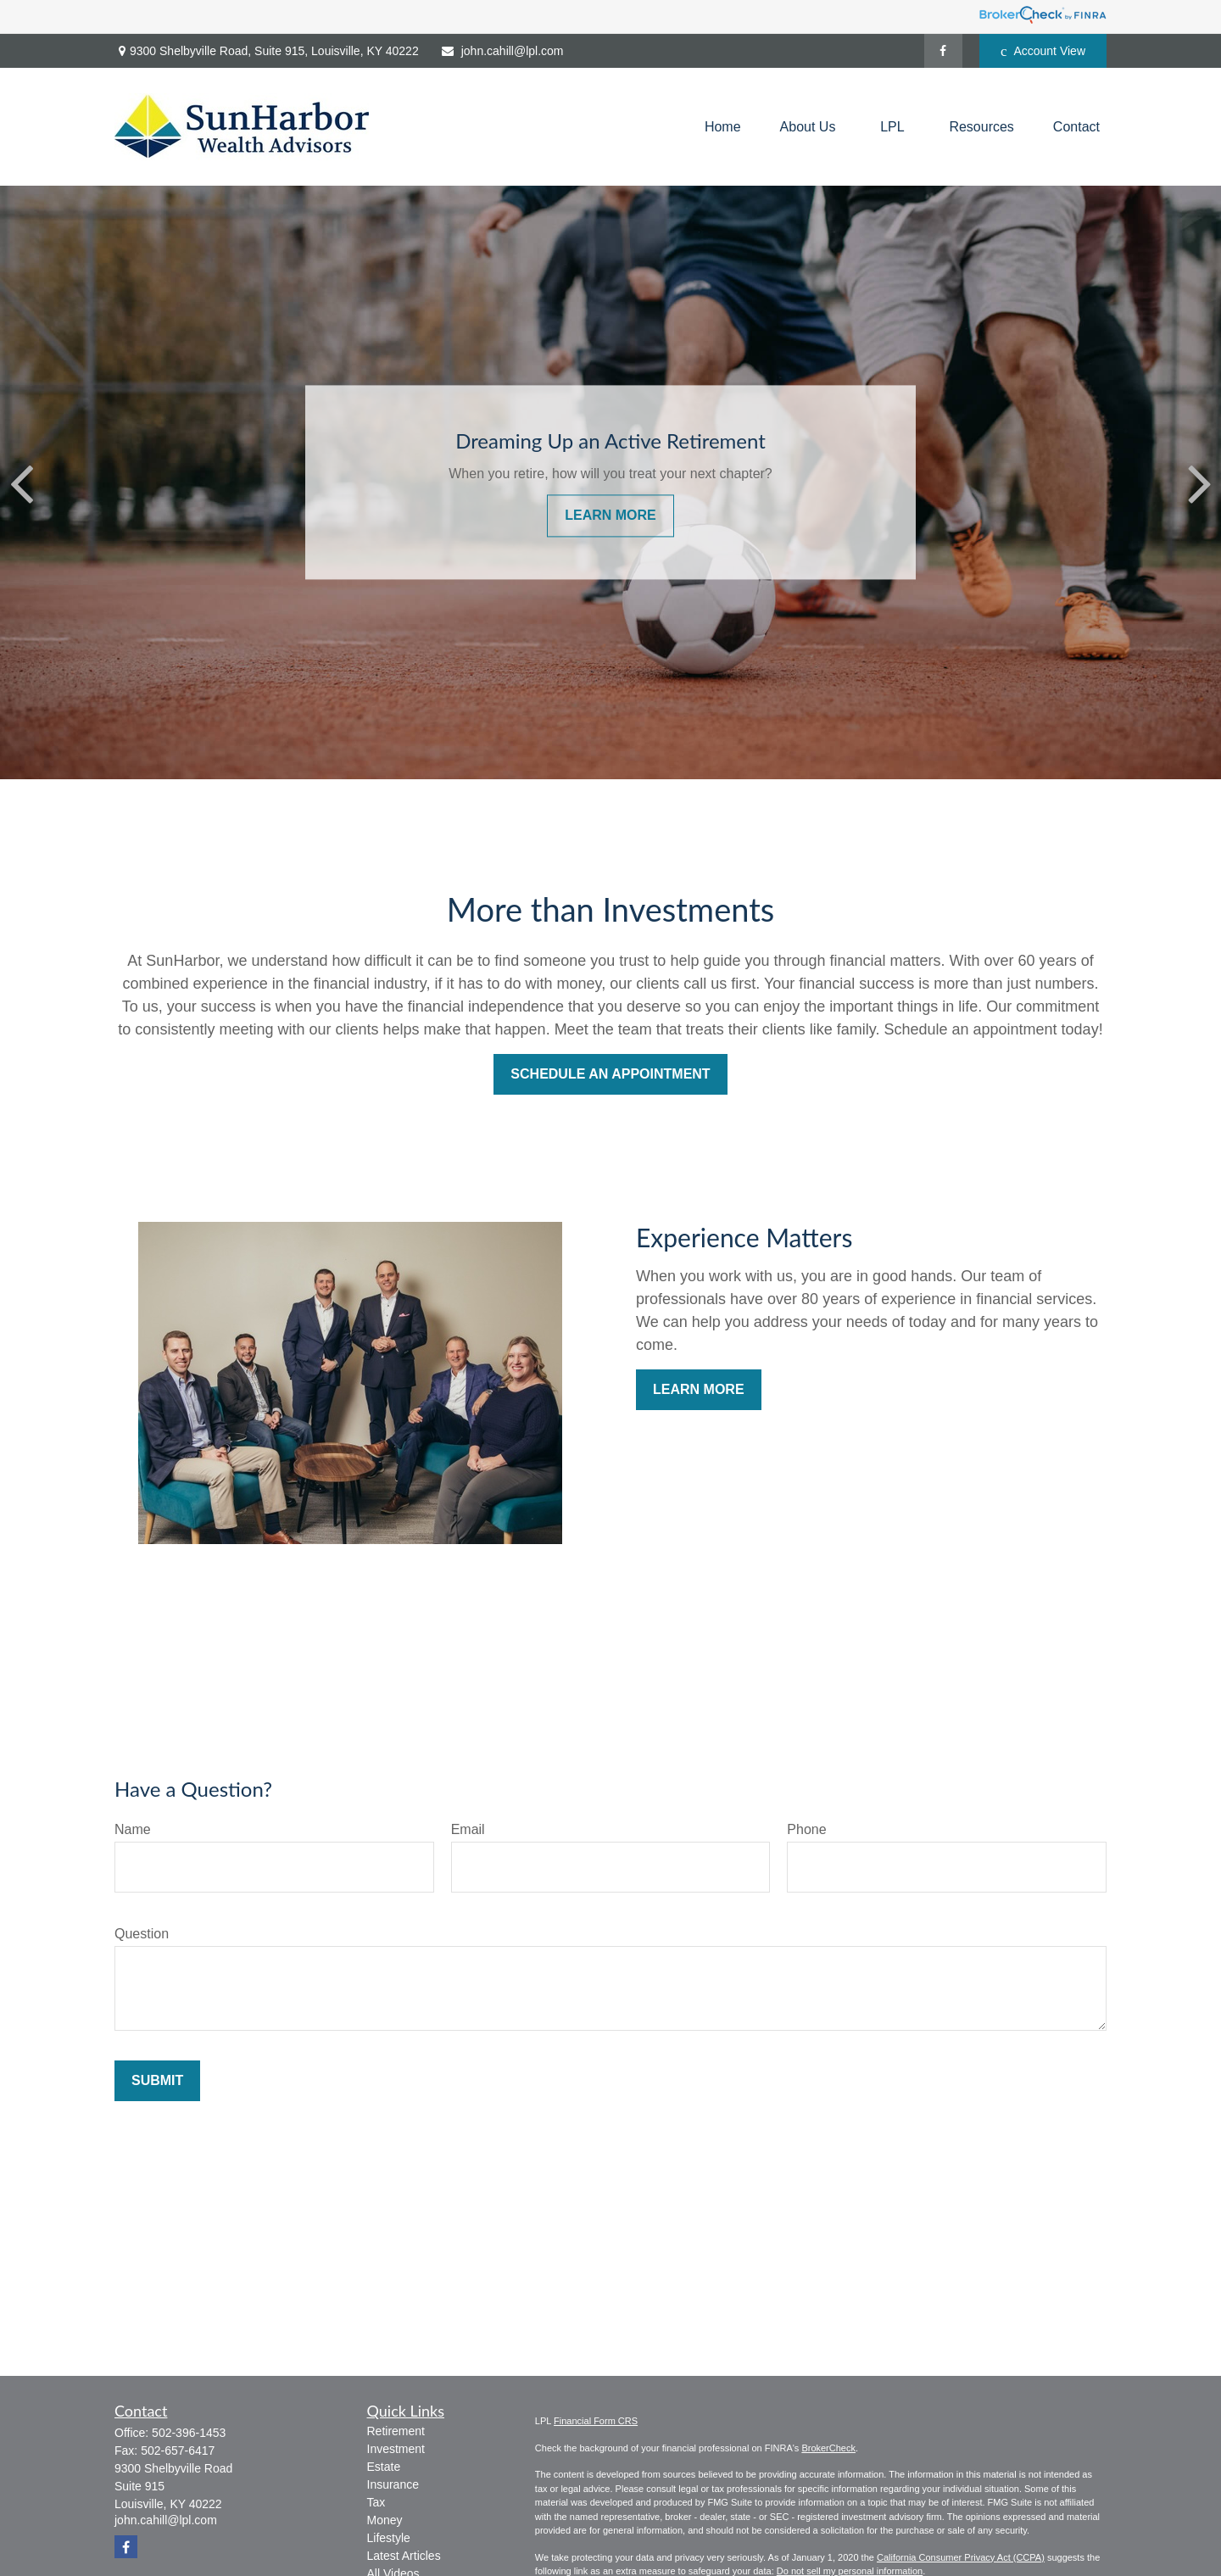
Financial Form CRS (596, 2421)
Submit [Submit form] (157, 2080)
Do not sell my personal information (850, 2571)
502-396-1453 (189, 2432)
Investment (396, 2449)
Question (141, 1933)
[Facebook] (943, 51)
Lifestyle (388, 2538)
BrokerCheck (828, 2448)
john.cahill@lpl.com (502, 51)
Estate (384, 2466)
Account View (1043, 51)
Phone (806, 1829)
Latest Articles (404, 2555)
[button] (723, 127)
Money (385, 2520)
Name (132, 1829)
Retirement (396, 2431)
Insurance (393, 2484)
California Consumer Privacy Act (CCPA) (961, 2557)
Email (468, 1829)
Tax (376, 2502)
